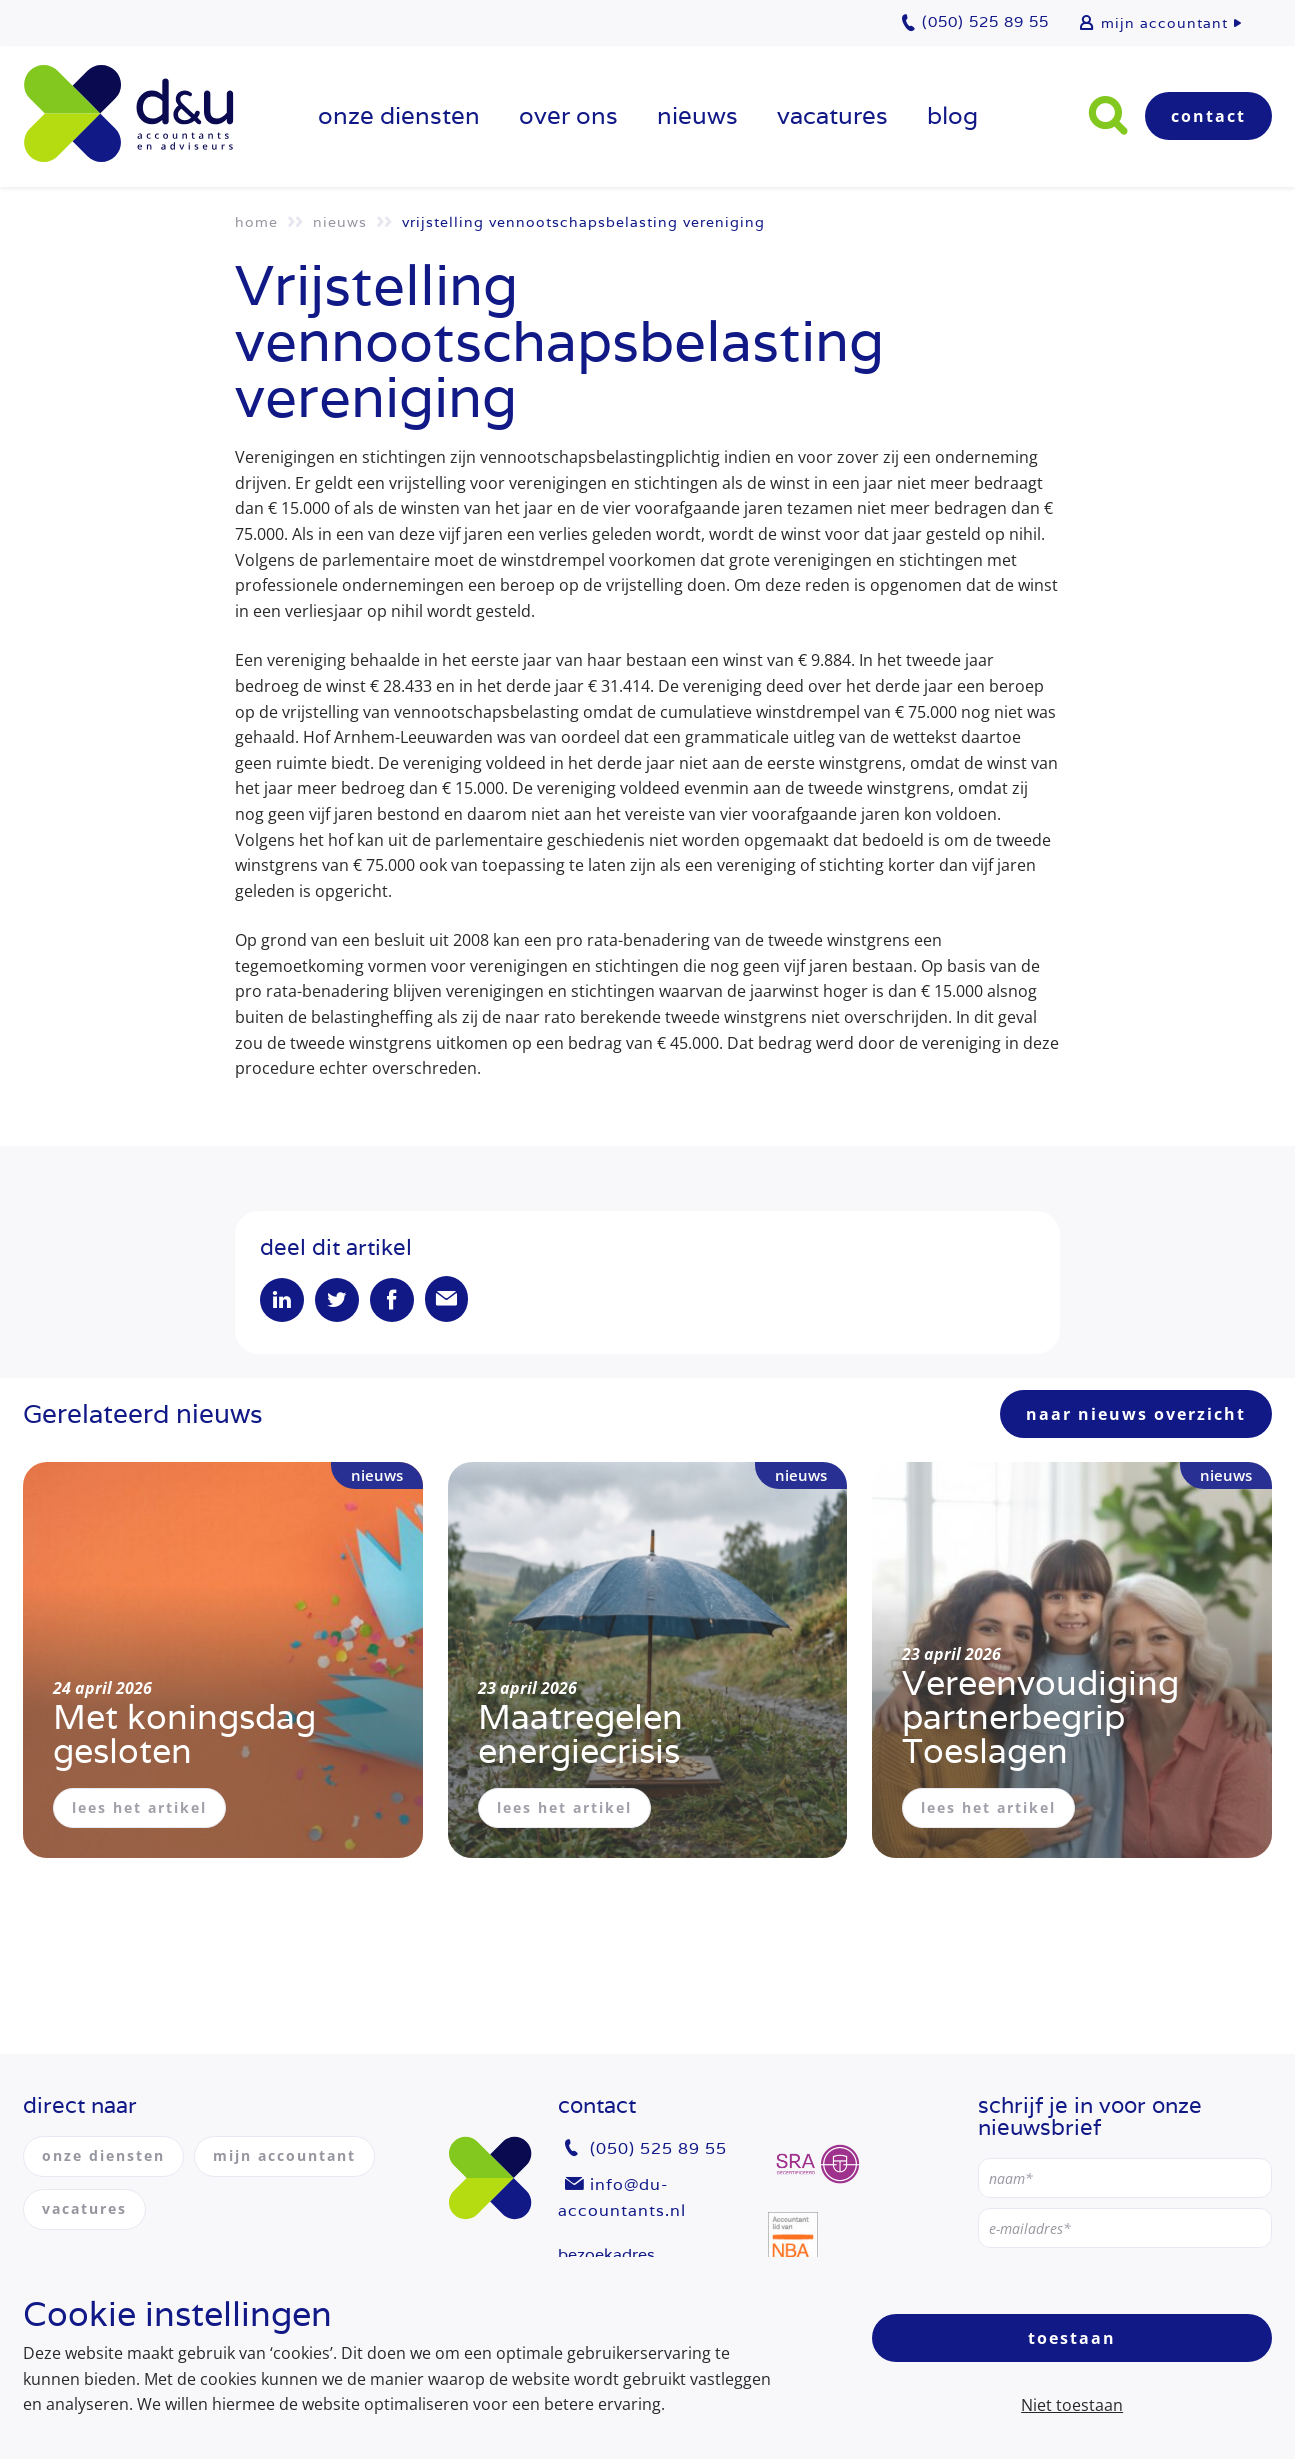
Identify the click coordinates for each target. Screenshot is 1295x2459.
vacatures (832, 115)
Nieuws (697, 115)
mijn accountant (1164, 23)
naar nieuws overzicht (1136, 1415)
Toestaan (1072, 2338)
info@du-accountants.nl (622, 2197)
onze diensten (399, 115)
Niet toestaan (1072, 2405)
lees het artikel (139, 1808)
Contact (1208, 116)
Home (256, 222)
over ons (568, 115)
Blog (952, 115)
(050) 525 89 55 (658, 2149)
